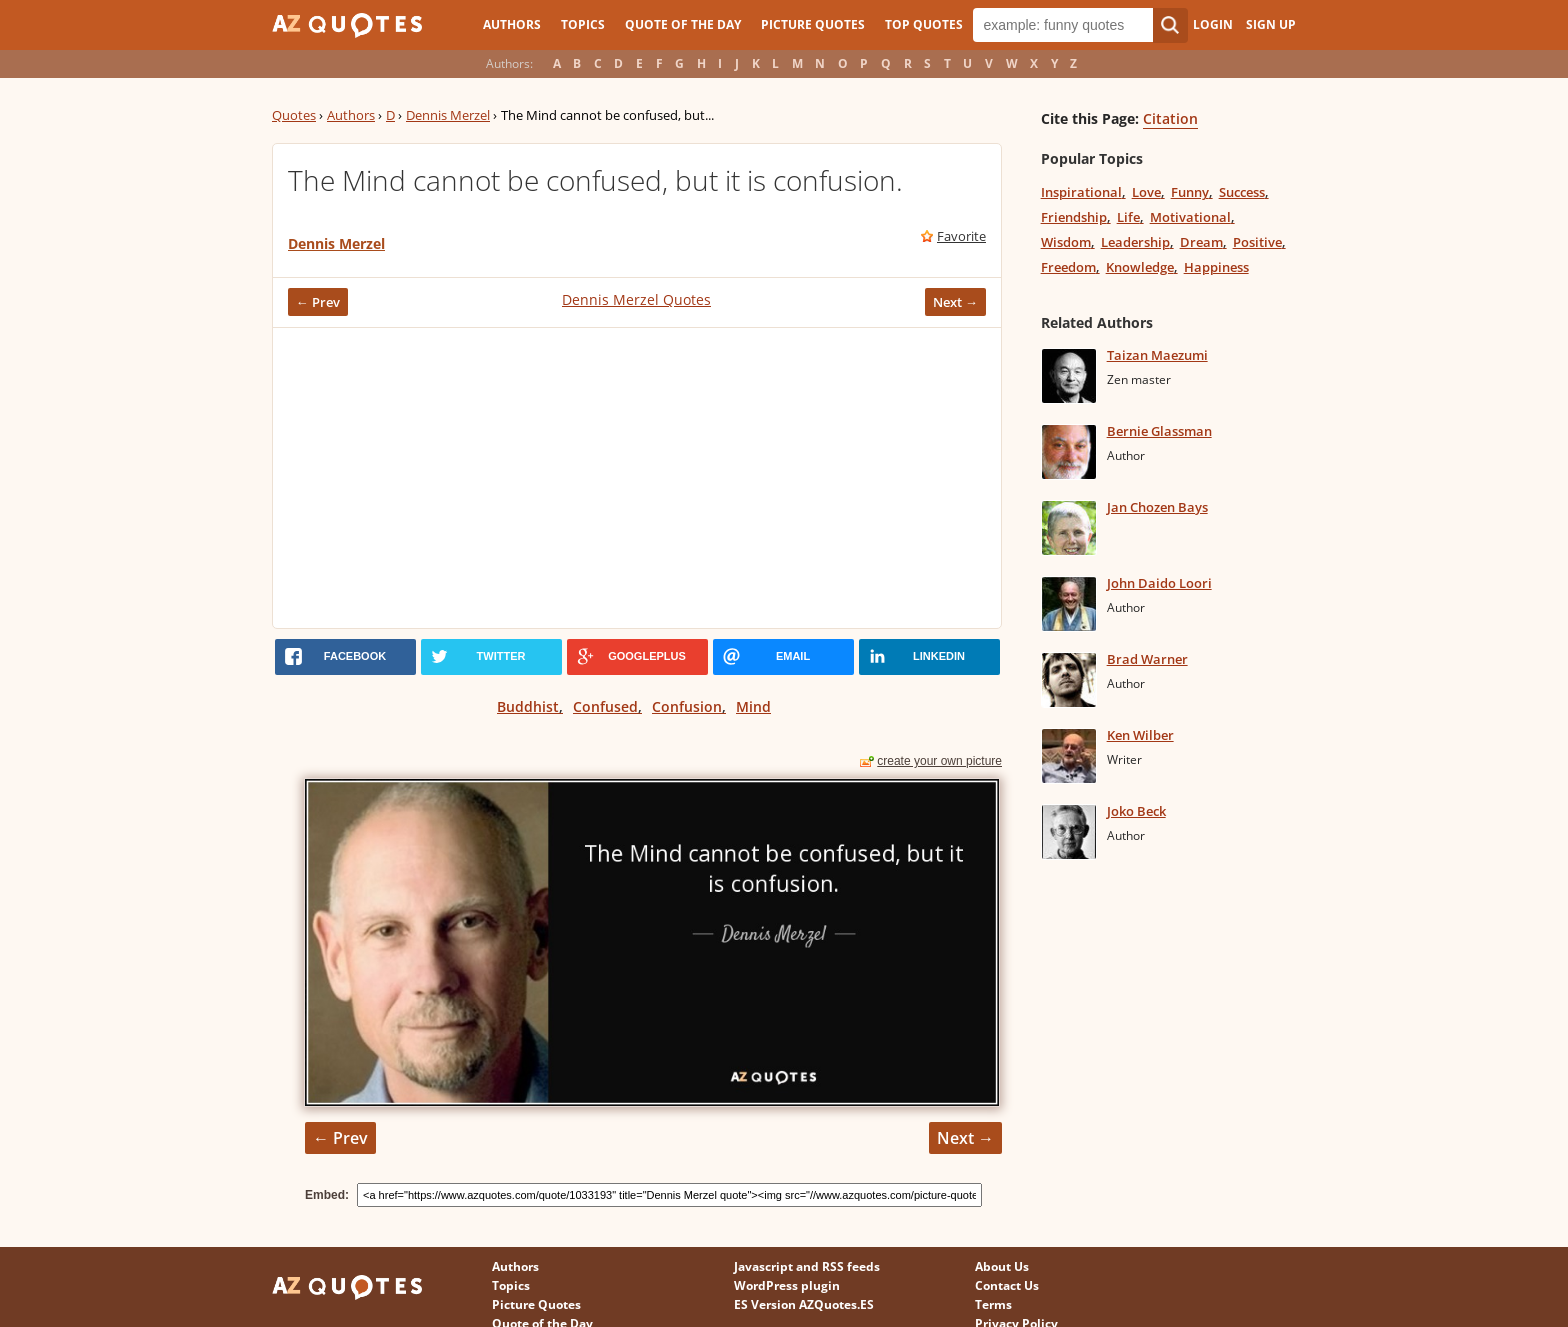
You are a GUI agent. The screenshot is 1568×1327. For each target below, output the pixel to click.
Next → (955, 302)
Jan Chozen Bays (1157, 507)
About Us (1002, 1266)
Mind (753, 706)
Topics (583, 24)
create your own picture (939, 761)
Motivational (1190, 217)
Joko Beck (1136, 811)
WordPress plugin (787, 1285)
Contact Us (1007, 1285)
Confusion (687, 706)
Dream (1201, 242)
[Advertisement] (637, 478)
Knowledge (1140, 267)
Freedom (1068, 267)
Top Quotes (924, 24)
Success (1242, 192)
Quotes (294, 115)
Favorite (961, 236)
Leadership (1135, 242)
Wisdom (1066, 242)
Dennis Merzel (448, 115)
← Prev (318, 302)
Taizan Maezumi (1157, 355)
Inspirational (1081, 192)
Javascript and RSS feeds (807, 1266)
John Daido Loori (1159, 583)
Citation (1170, 118)
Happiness (1216, 267)
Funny (1190, 192)
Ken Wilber (1140, 735)
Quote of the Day (683, 24)
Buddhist (528, 706)
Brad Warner (1147, 659)
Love (1146, 192)
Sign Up (1271, 24)
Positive (1257, 242)
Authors (512, 24)
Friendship (1074, 217)
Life (1128, 217)
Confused (605, 706)
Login (1213, 24)
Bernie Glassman (1159, 431)
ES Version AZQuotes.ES (804, 1304)
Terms (993, 1304)
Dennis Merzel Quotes (636, 299)
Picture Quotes (813, 24)
